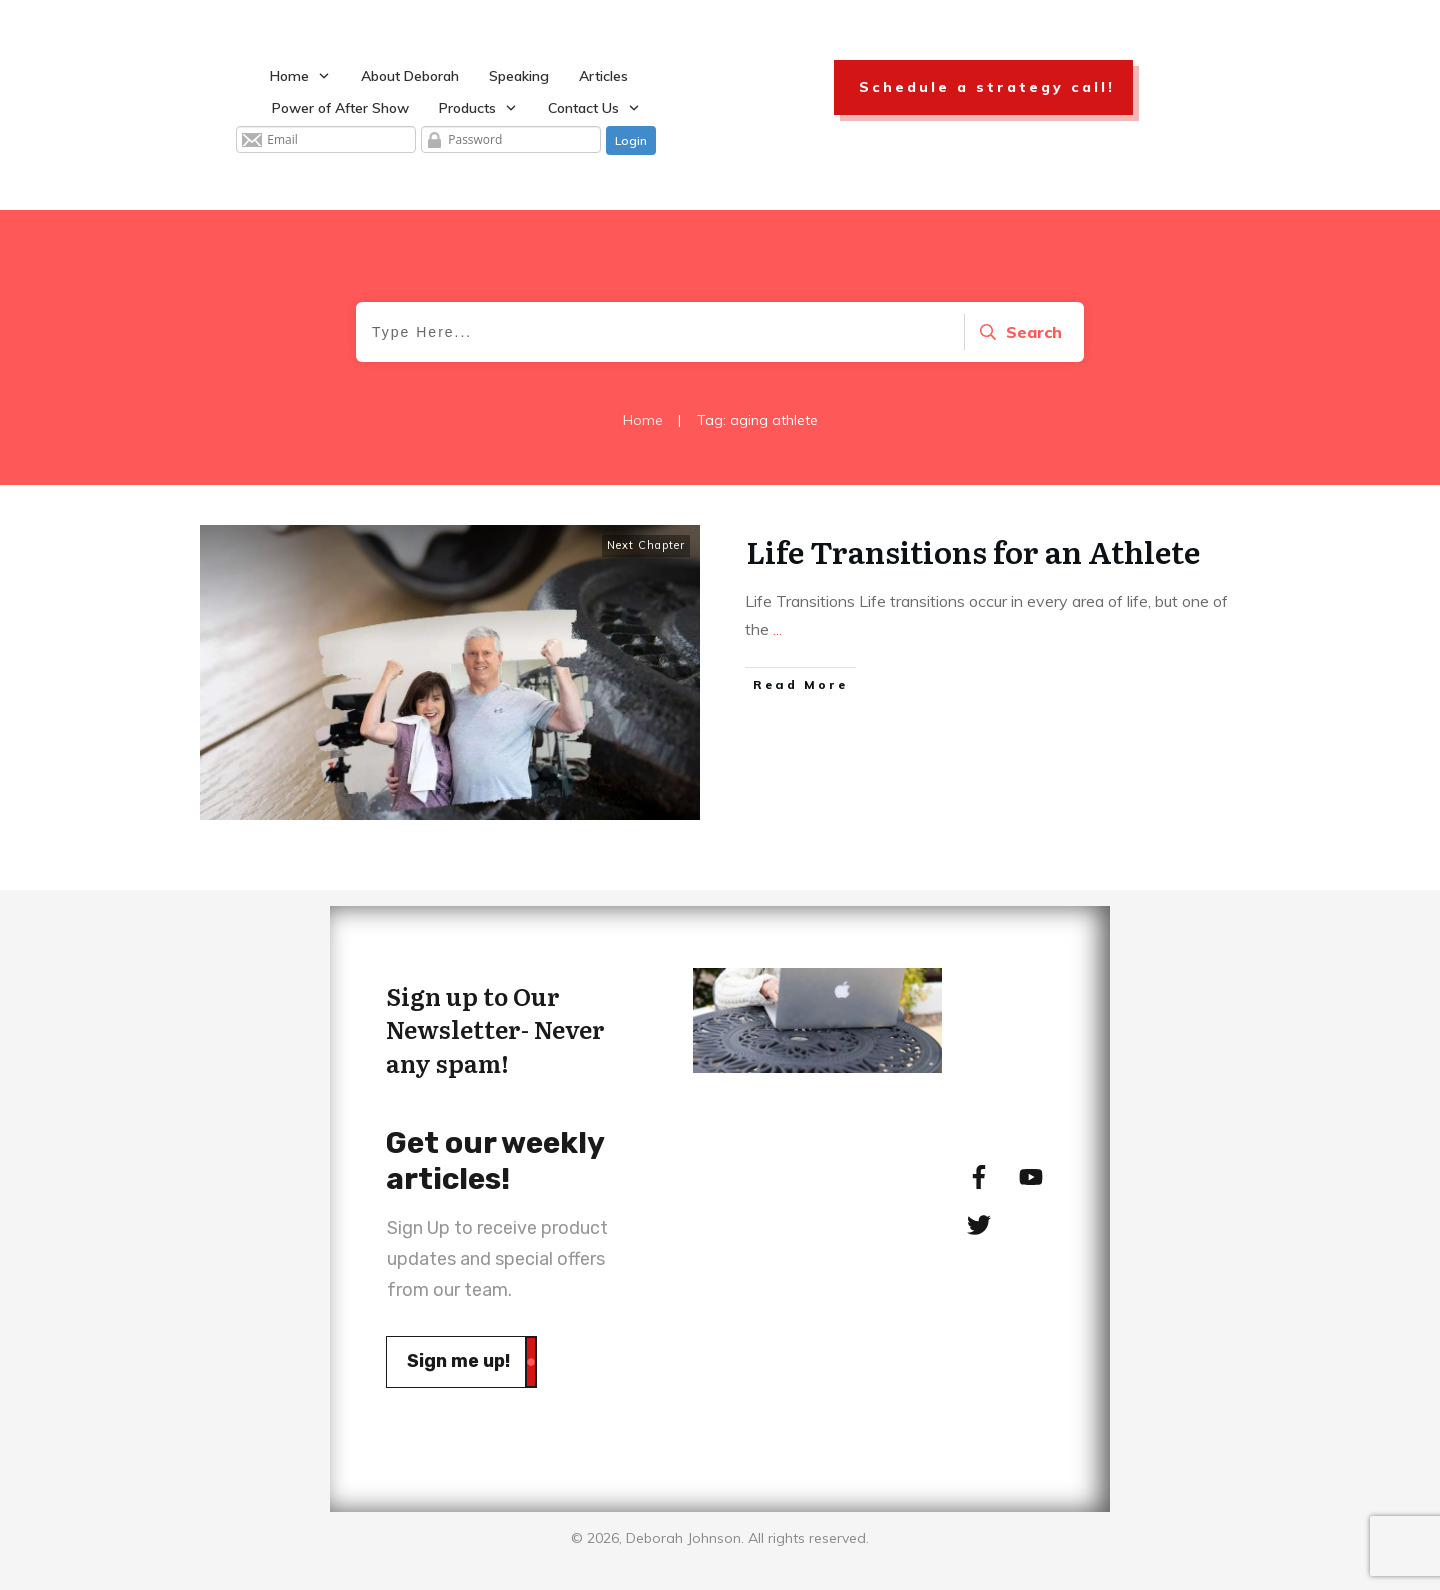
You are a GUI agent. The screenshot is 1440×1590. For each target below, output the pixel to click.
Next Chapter (646, 545)
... (777, 629)
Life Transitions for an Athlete (973, 551)
